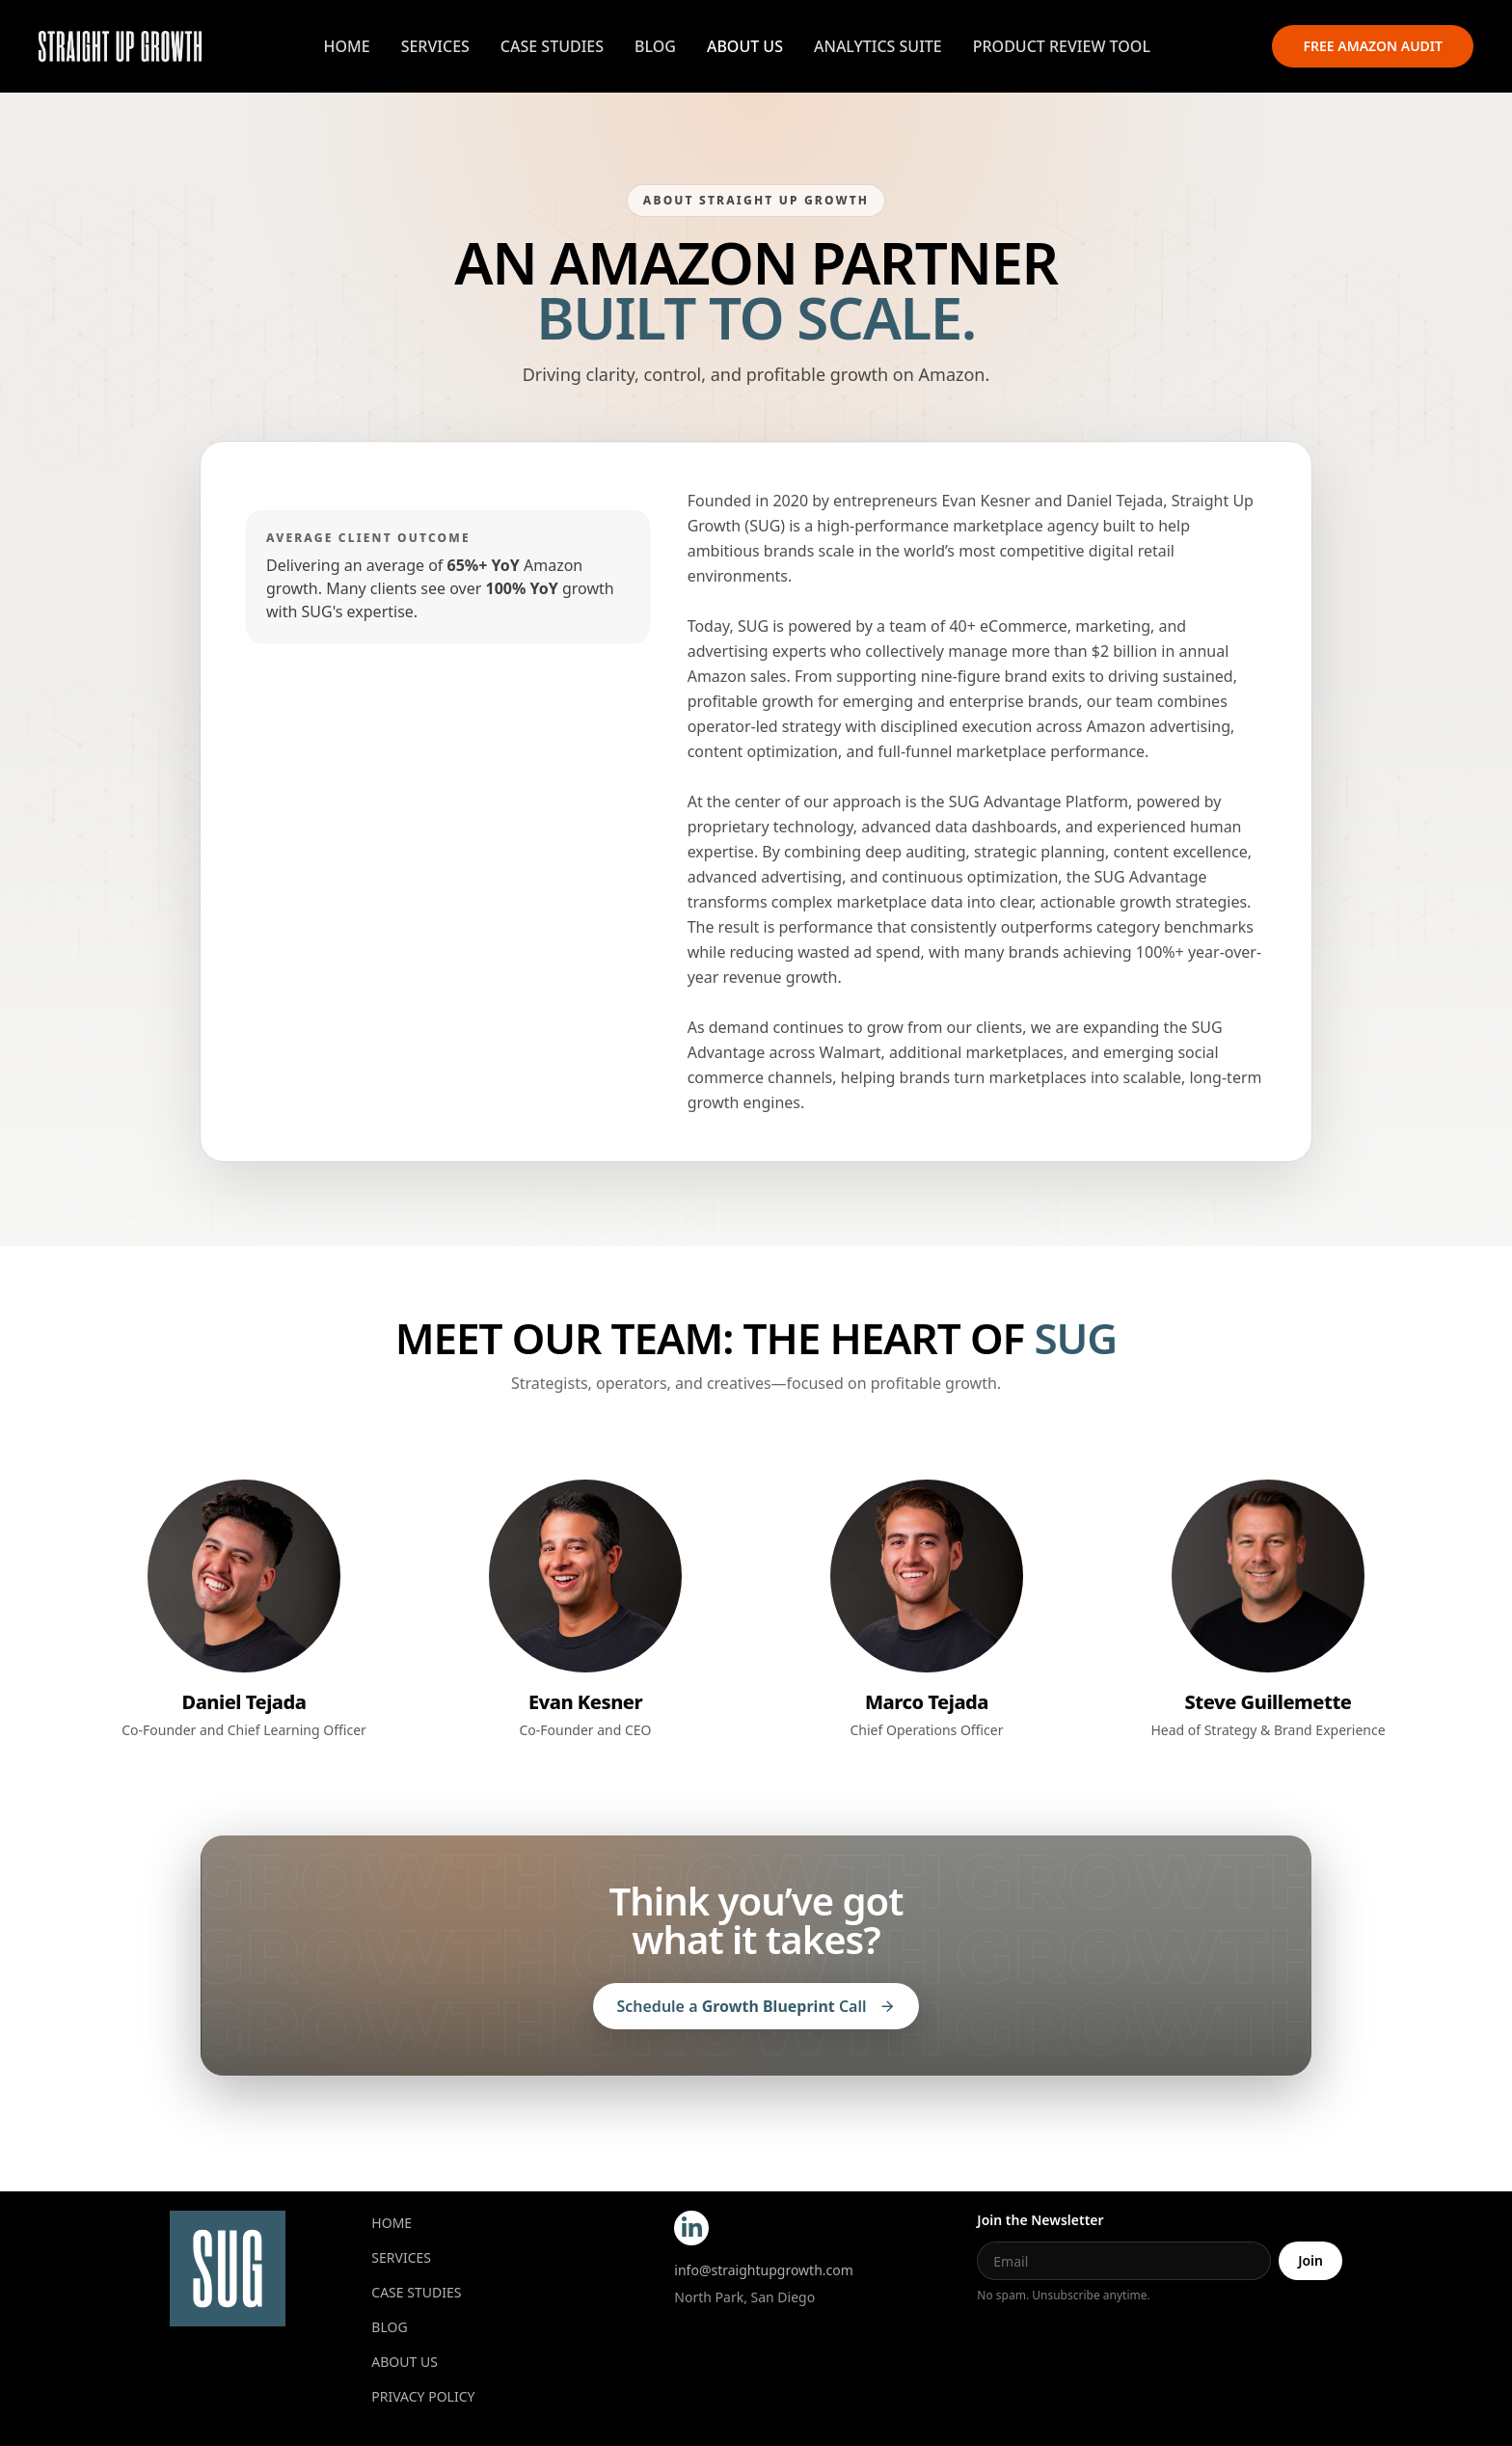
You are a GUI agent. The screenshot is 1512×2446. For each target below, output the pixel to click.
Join (1310, 2260)
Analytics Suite (878, 46)
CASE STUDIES (416, 2292)
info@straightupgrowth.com (763, 2270)
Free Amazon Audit (1373, 46)
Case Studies (552, 46)
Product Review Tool (1061, 46)
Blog (655, 46)
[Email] (1124, 2261)
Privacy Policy (422, 2396)
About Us (745, 46)
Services (435, 46)
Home (347, 46)
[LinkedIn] (691, 2228)
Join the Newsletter (1040, 2220)
